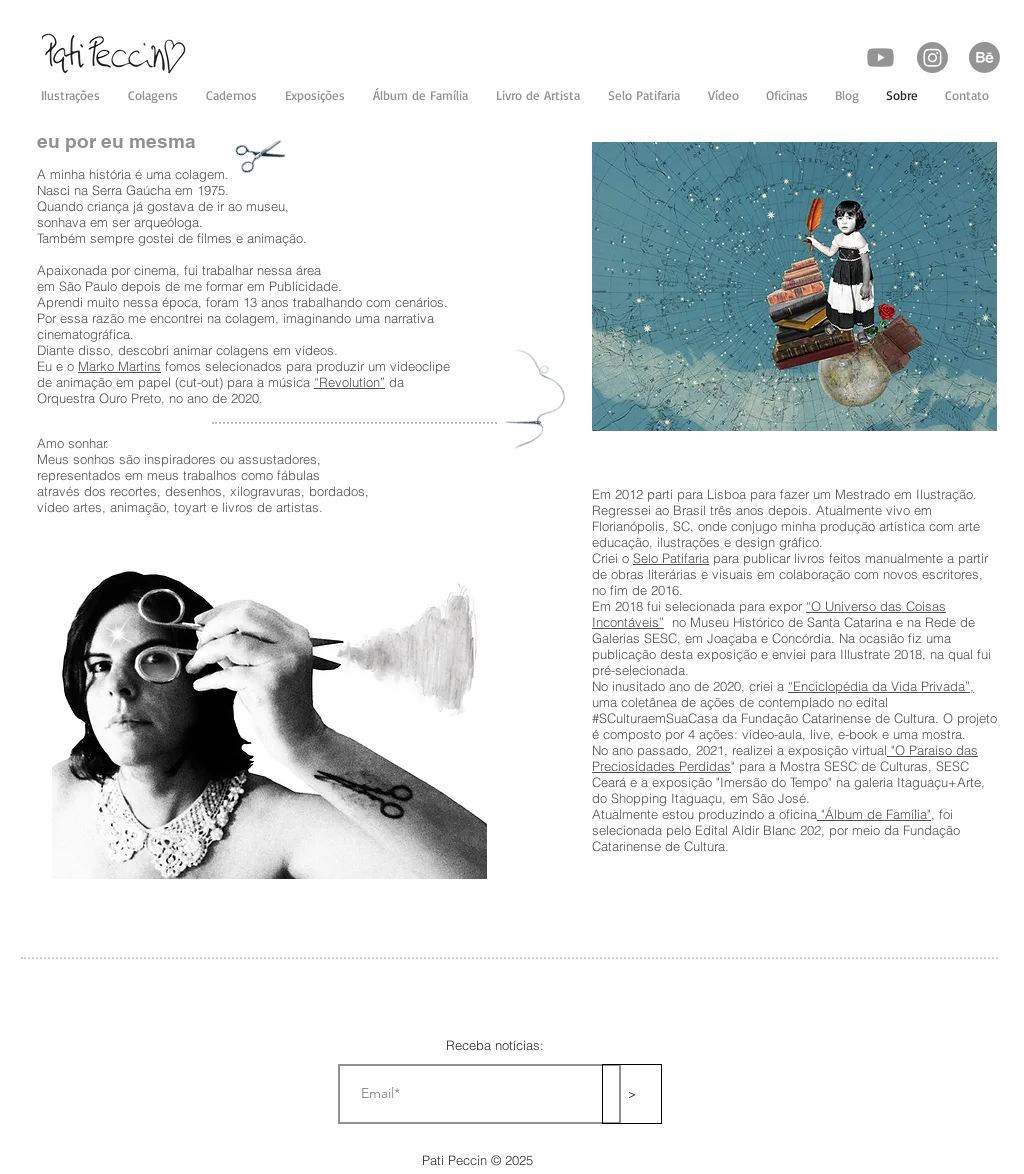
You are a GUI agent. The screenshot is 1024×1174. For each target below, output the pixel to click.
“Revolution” (349, 382)
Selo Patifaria (671, 558)
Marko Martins (119, 366)
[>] (632, 1094)
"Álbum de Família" (874, 814)
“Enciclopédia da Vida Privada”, (881, 686)
